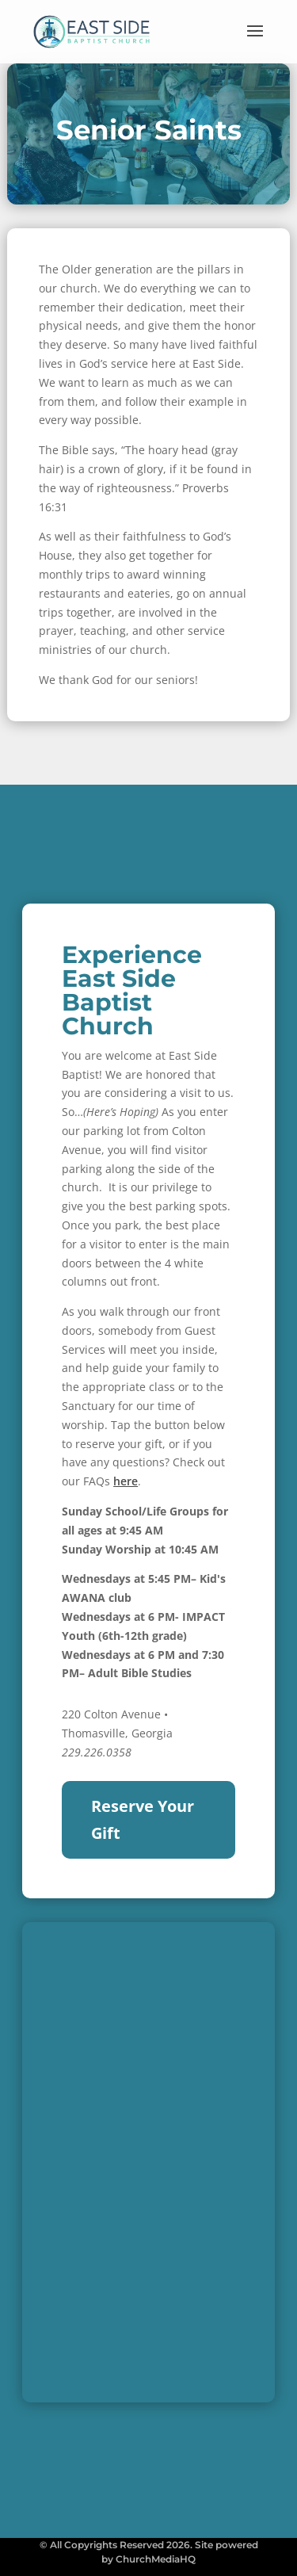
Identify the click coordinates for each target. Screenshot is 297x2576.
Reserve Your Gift (142, 1819)
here (125, 1481)
